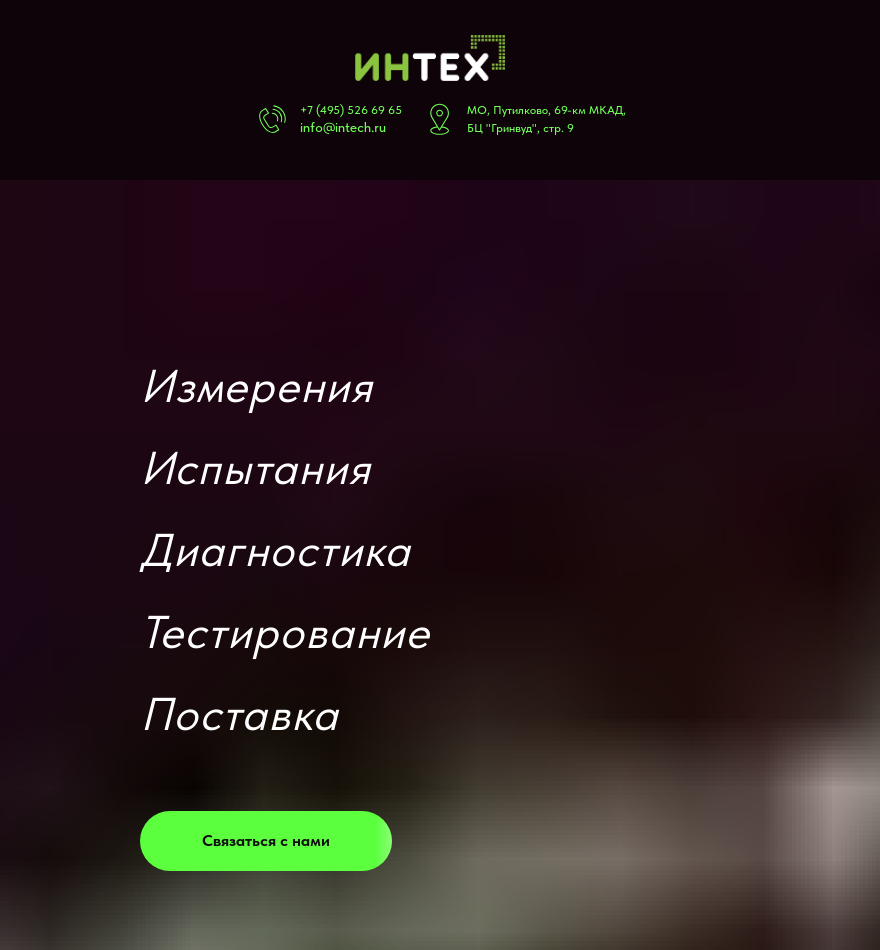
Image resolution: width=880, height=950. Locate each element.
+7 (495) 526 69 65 (351, 110)
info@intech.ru (343, 127)
